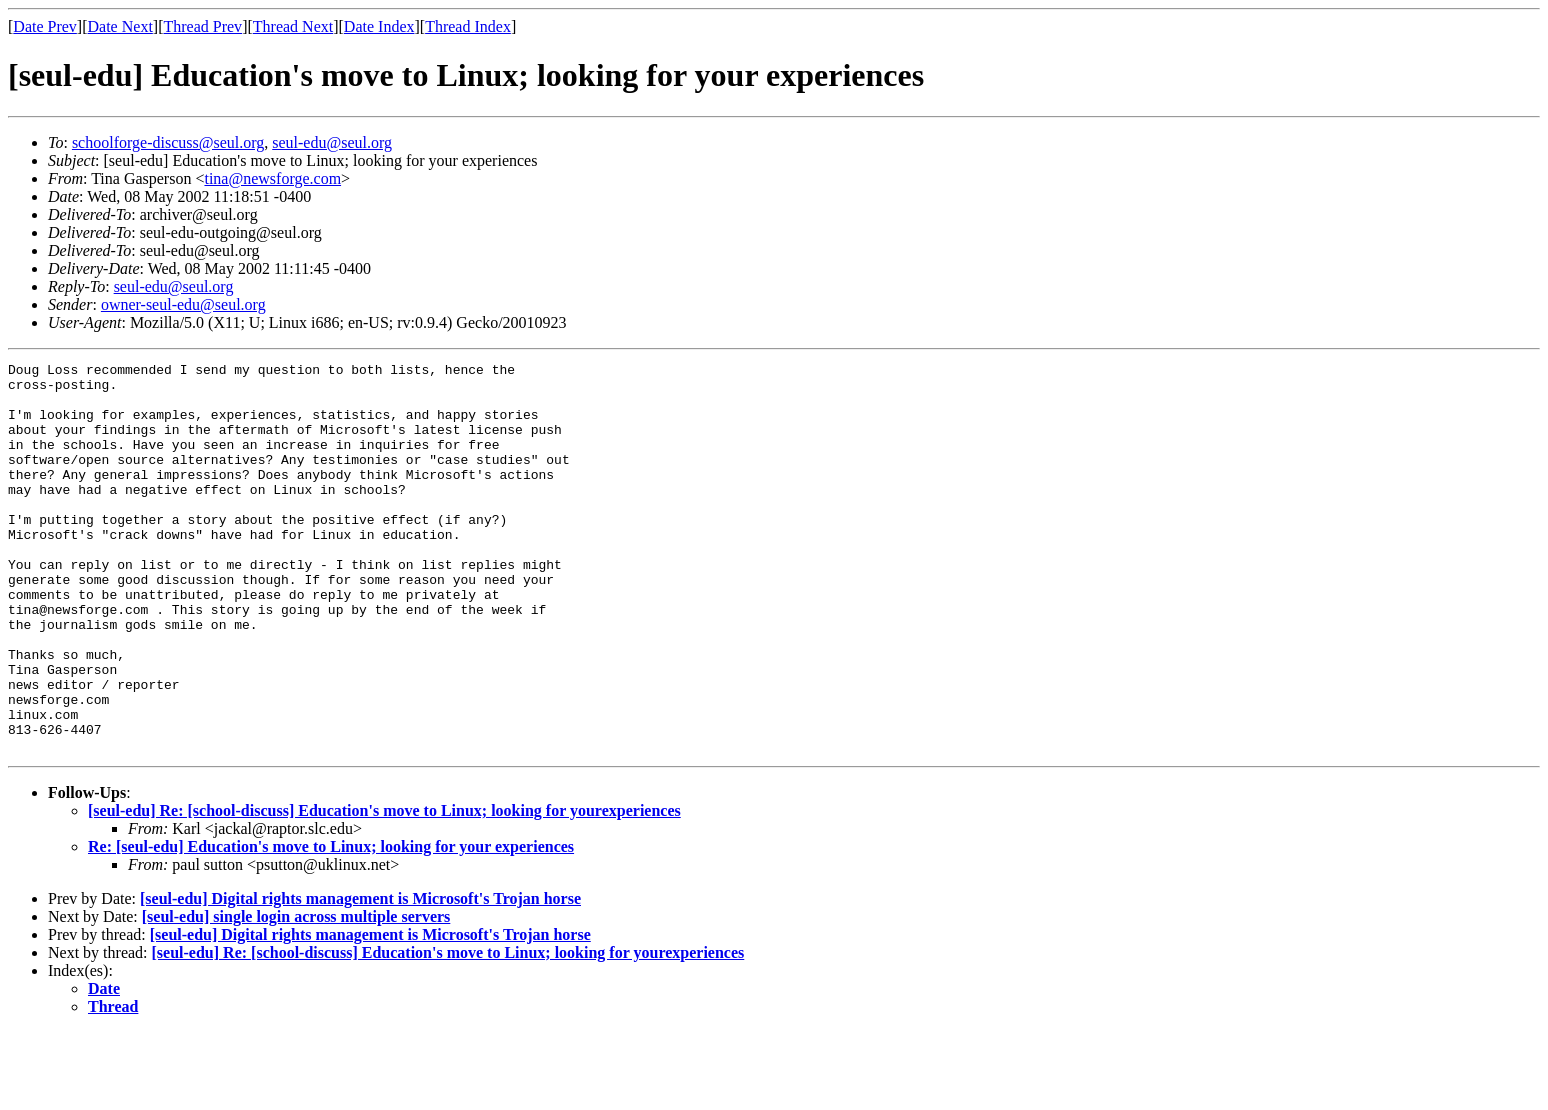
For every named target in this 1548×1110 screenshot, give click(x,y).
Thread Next (293, 26)
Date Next (120, 26)
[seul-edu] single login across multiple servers (296, 994)
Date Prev (45, 26)
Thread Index (468, 26)
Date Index (379, 26)
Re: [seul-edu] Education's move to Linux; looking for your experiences (331, 924)
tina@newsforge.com (272, 178)
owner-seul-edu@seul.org (183, 304)
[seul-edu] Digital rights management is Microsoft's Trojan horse (360, 976)
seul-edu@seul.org (332, 142)
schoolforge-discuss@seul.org (168, 142)
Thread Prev (202, 26)
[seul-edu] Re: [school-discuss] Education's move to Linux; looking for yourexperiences (384, 888)
